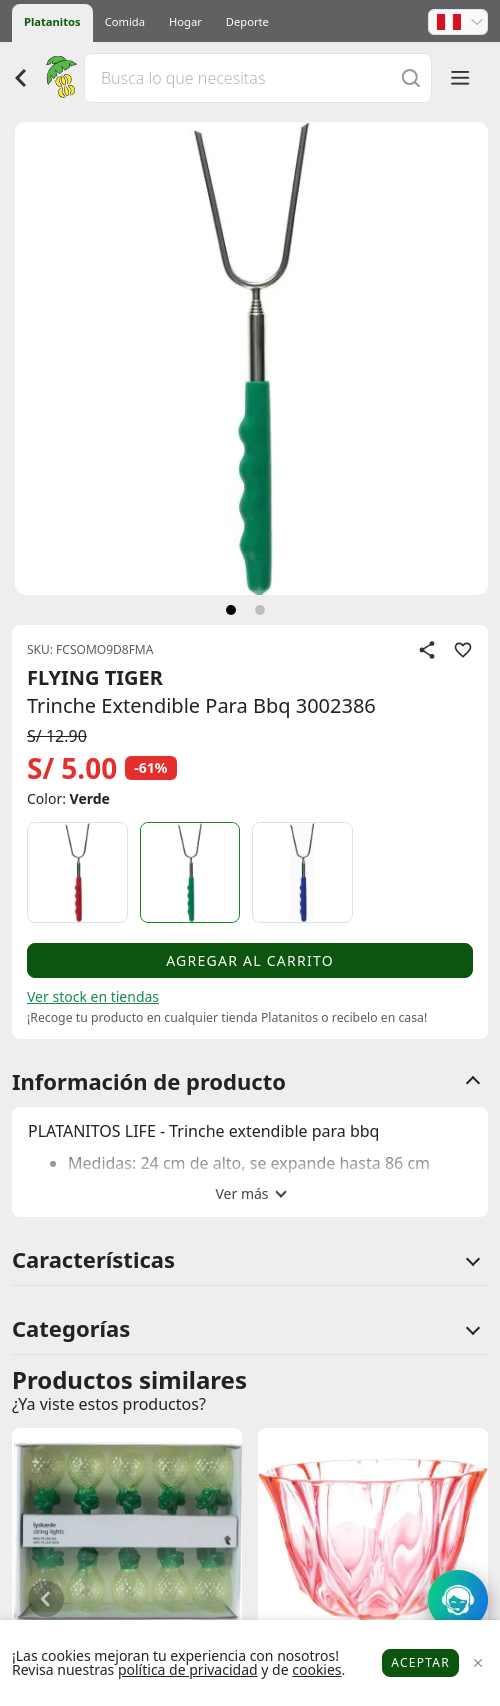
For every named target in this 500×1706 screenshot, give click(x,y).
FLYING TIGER (95, 677)
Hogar (185, 21)
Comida (125, 21)
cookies (316, 1669)
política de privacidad (188, 1669)
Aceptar (420, 1662)
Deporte (247, 21)
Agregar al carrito (250, 960)
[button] (458, 22)
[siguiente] (231, 610)
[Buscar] (411, 77)
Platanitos (52, 21)
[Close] (477, 1663)
